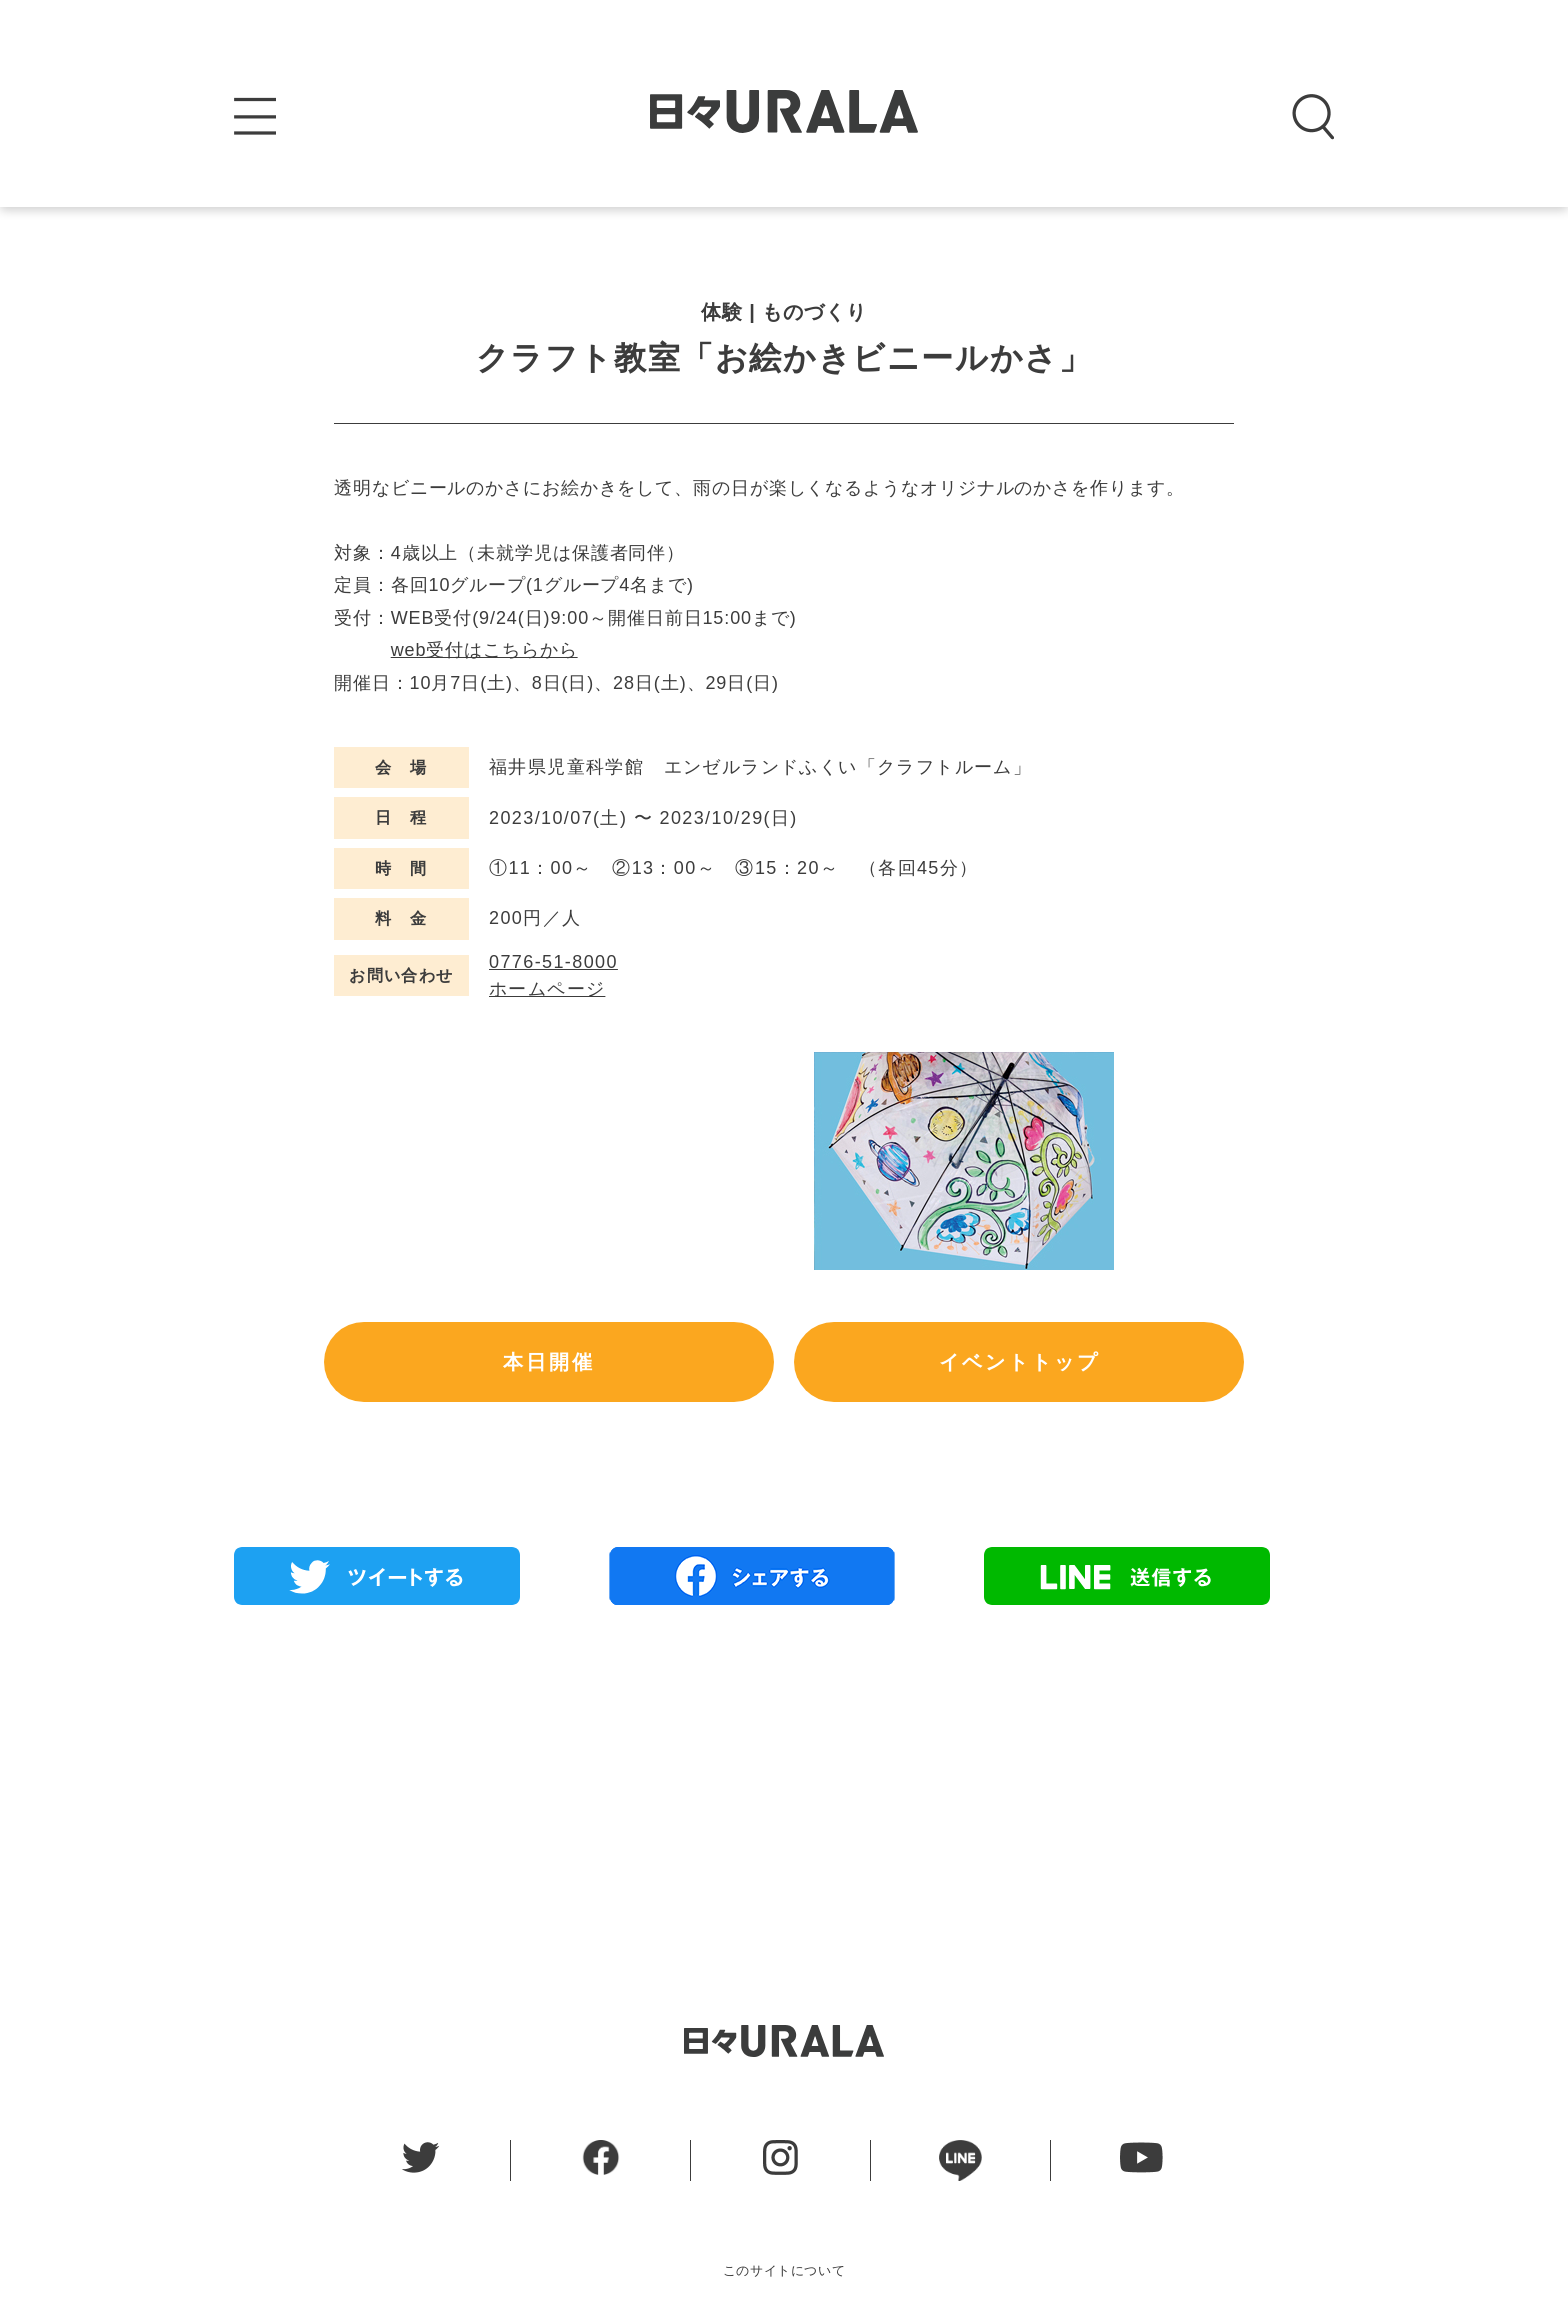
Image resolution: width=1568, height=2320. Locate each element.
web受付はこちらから (484, 650)
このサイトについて (784, 2270)
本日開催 (549, 1362)
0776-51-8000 (553, 962)
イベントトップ (1019, 1362)
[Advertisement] (784, 1765)
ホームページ (547, 989)
